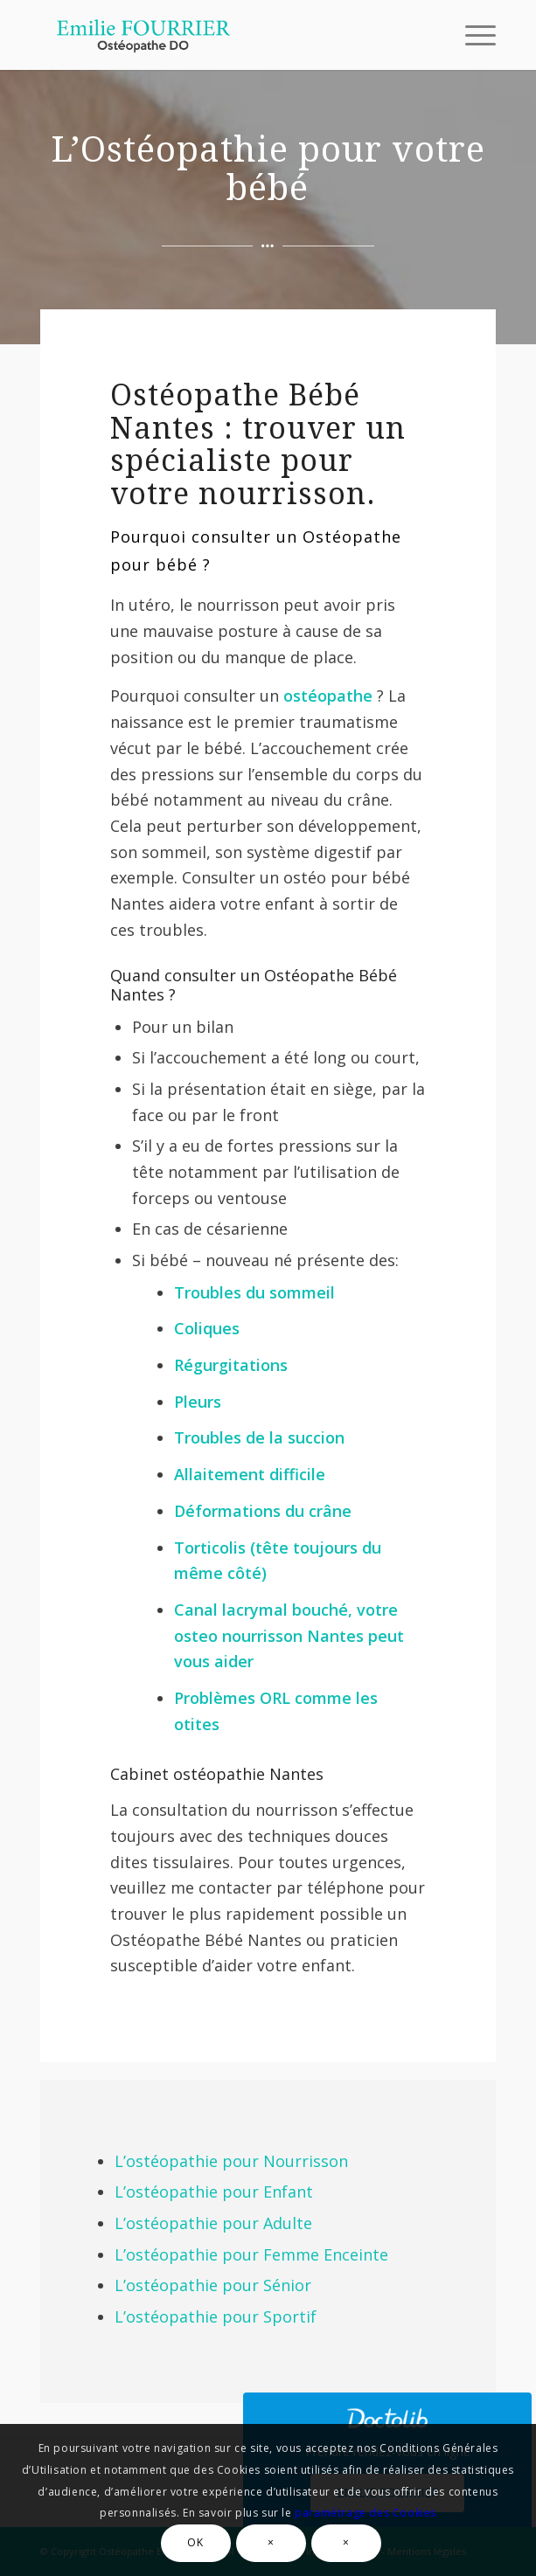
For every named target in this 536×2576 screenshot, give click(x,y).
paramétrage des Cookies (365, 2512)
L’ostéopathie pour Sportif (216, 2316)
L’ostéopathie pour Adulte (213, 2222)
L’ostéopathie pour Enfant (214, 2191)
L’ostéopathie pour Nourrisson (231, 2160)
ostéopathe (327, 695)
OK (195, 2542)
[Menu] (472, 35)
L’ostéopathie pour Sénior (213, 2285)
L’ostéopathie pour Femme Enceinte (251, 2254)
